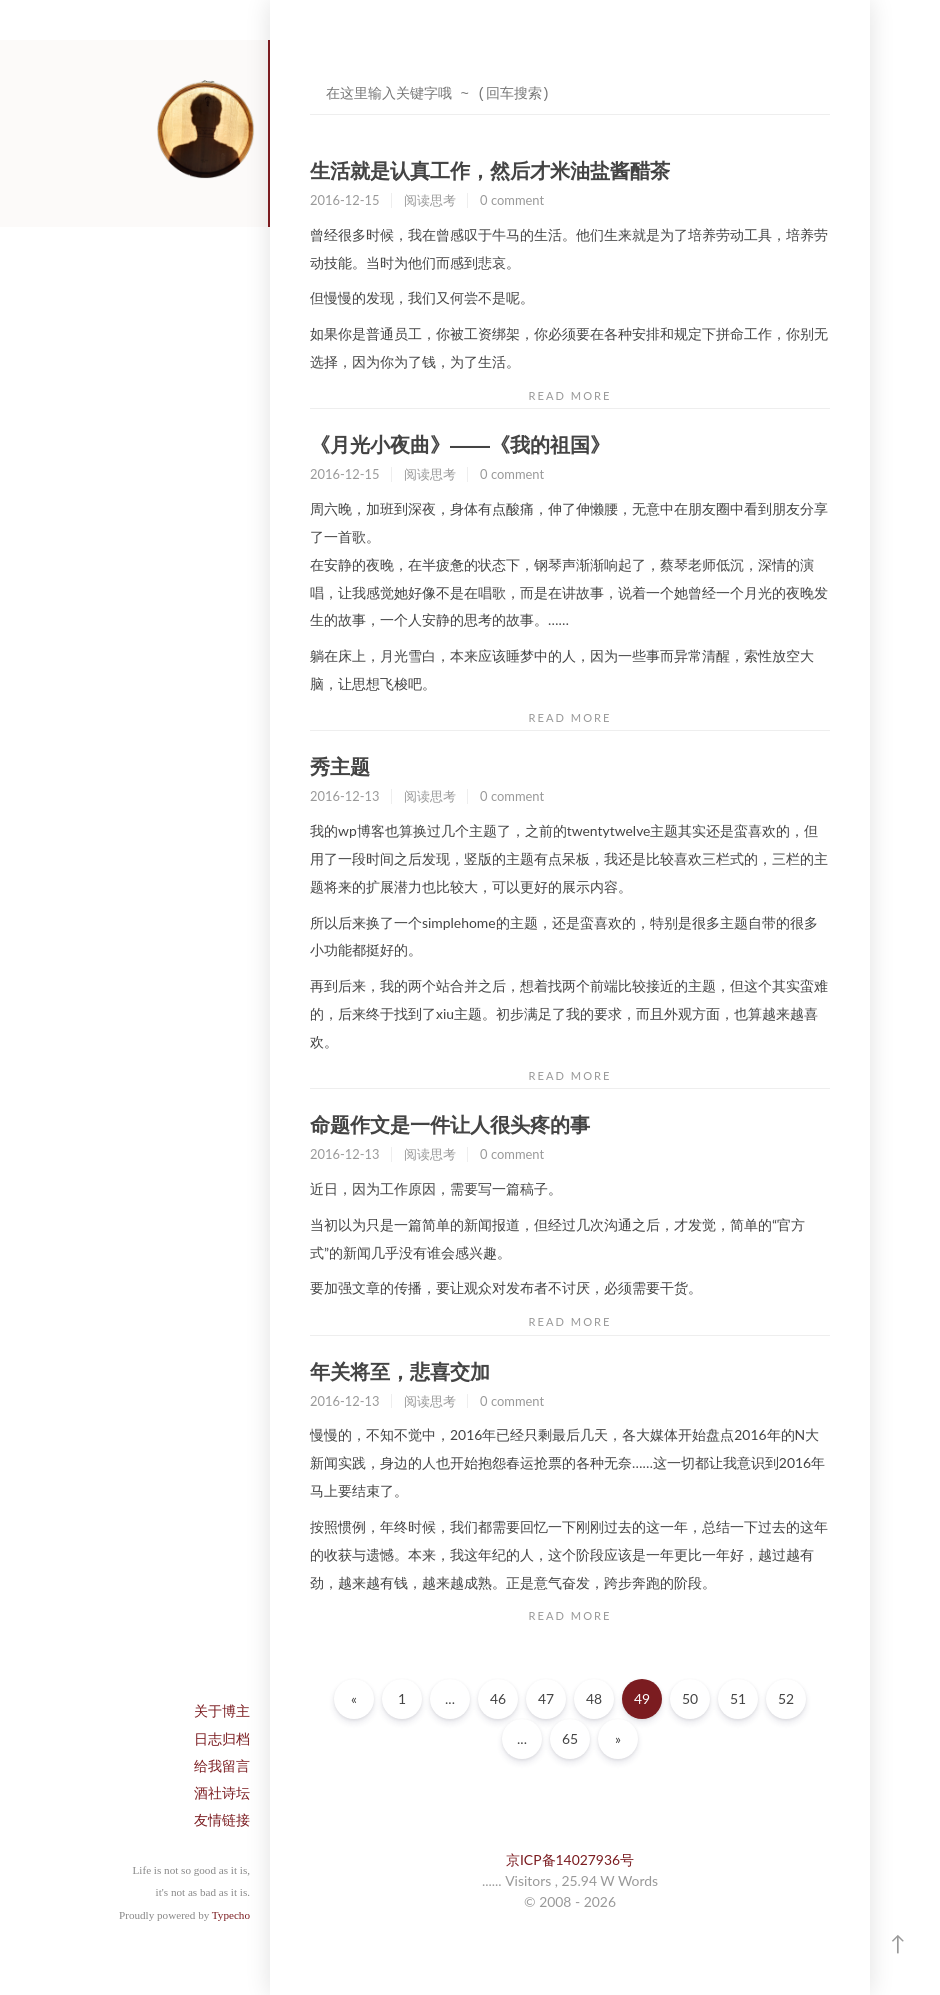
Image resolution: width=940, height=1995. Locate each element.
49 (642, 1698)
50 (690, 1698)
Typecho (231, 1915)
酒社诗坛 (222, 1792)
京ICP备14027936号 (570, 1859)
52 (786, 1698)
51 (738, 1698)
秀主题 (340, 767)
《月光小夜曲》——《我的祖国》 (460, 445)
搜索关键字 (309, 74)
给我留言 (222, 1765)
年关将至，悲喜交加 (400, 1372)
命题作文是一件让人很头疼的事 (450, 1125)
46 (498, 1698)
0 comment (512, 200)
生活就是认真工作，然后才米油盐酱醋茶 (490, 171)
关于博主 (222, 1710)
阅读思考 (430, 200)
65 (570, 1738)
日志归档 (222, 1738)
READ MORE (570, 395)
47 (546, 1698)
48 (594, 1698)
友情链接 (222, 1819)
